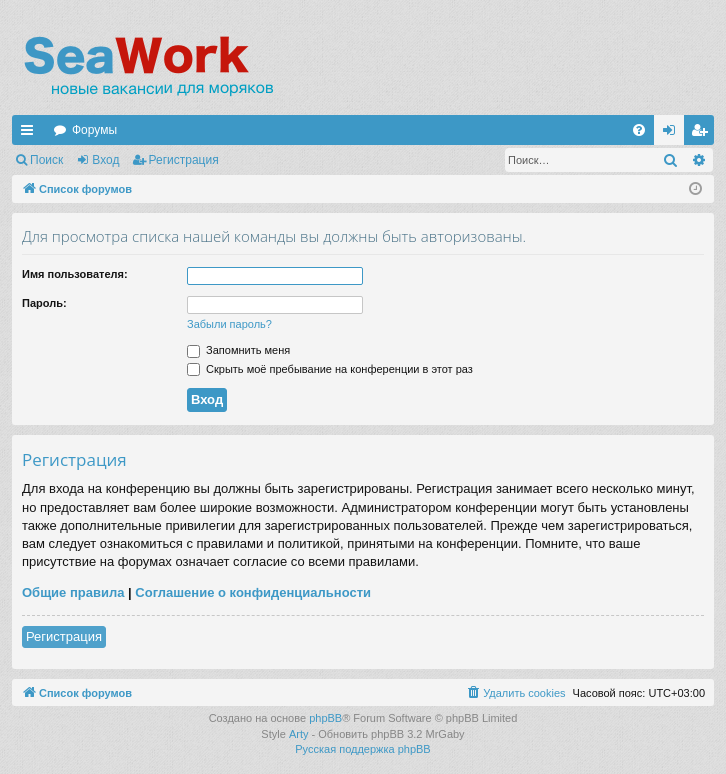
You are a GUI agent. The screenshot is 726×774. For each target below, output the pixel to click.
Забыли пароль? (229, 324)
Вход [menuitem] (673, 134)
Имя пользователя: (75, 274)
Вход (105, 160)
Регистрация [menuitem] (703, 134)
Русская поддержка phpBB (362, 749)
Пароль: (44, 303)
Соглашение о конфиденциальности (253, 592)
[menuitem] (639, 130)
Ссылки (31, 134)
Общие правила (73, 592)
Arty (299, 734)
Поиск (46, 160)
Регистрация (184, 160)
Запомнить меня (238, 350)
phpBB (325, 718)
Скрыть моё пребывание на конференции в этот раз (330, 369)
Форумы (94, 130)
